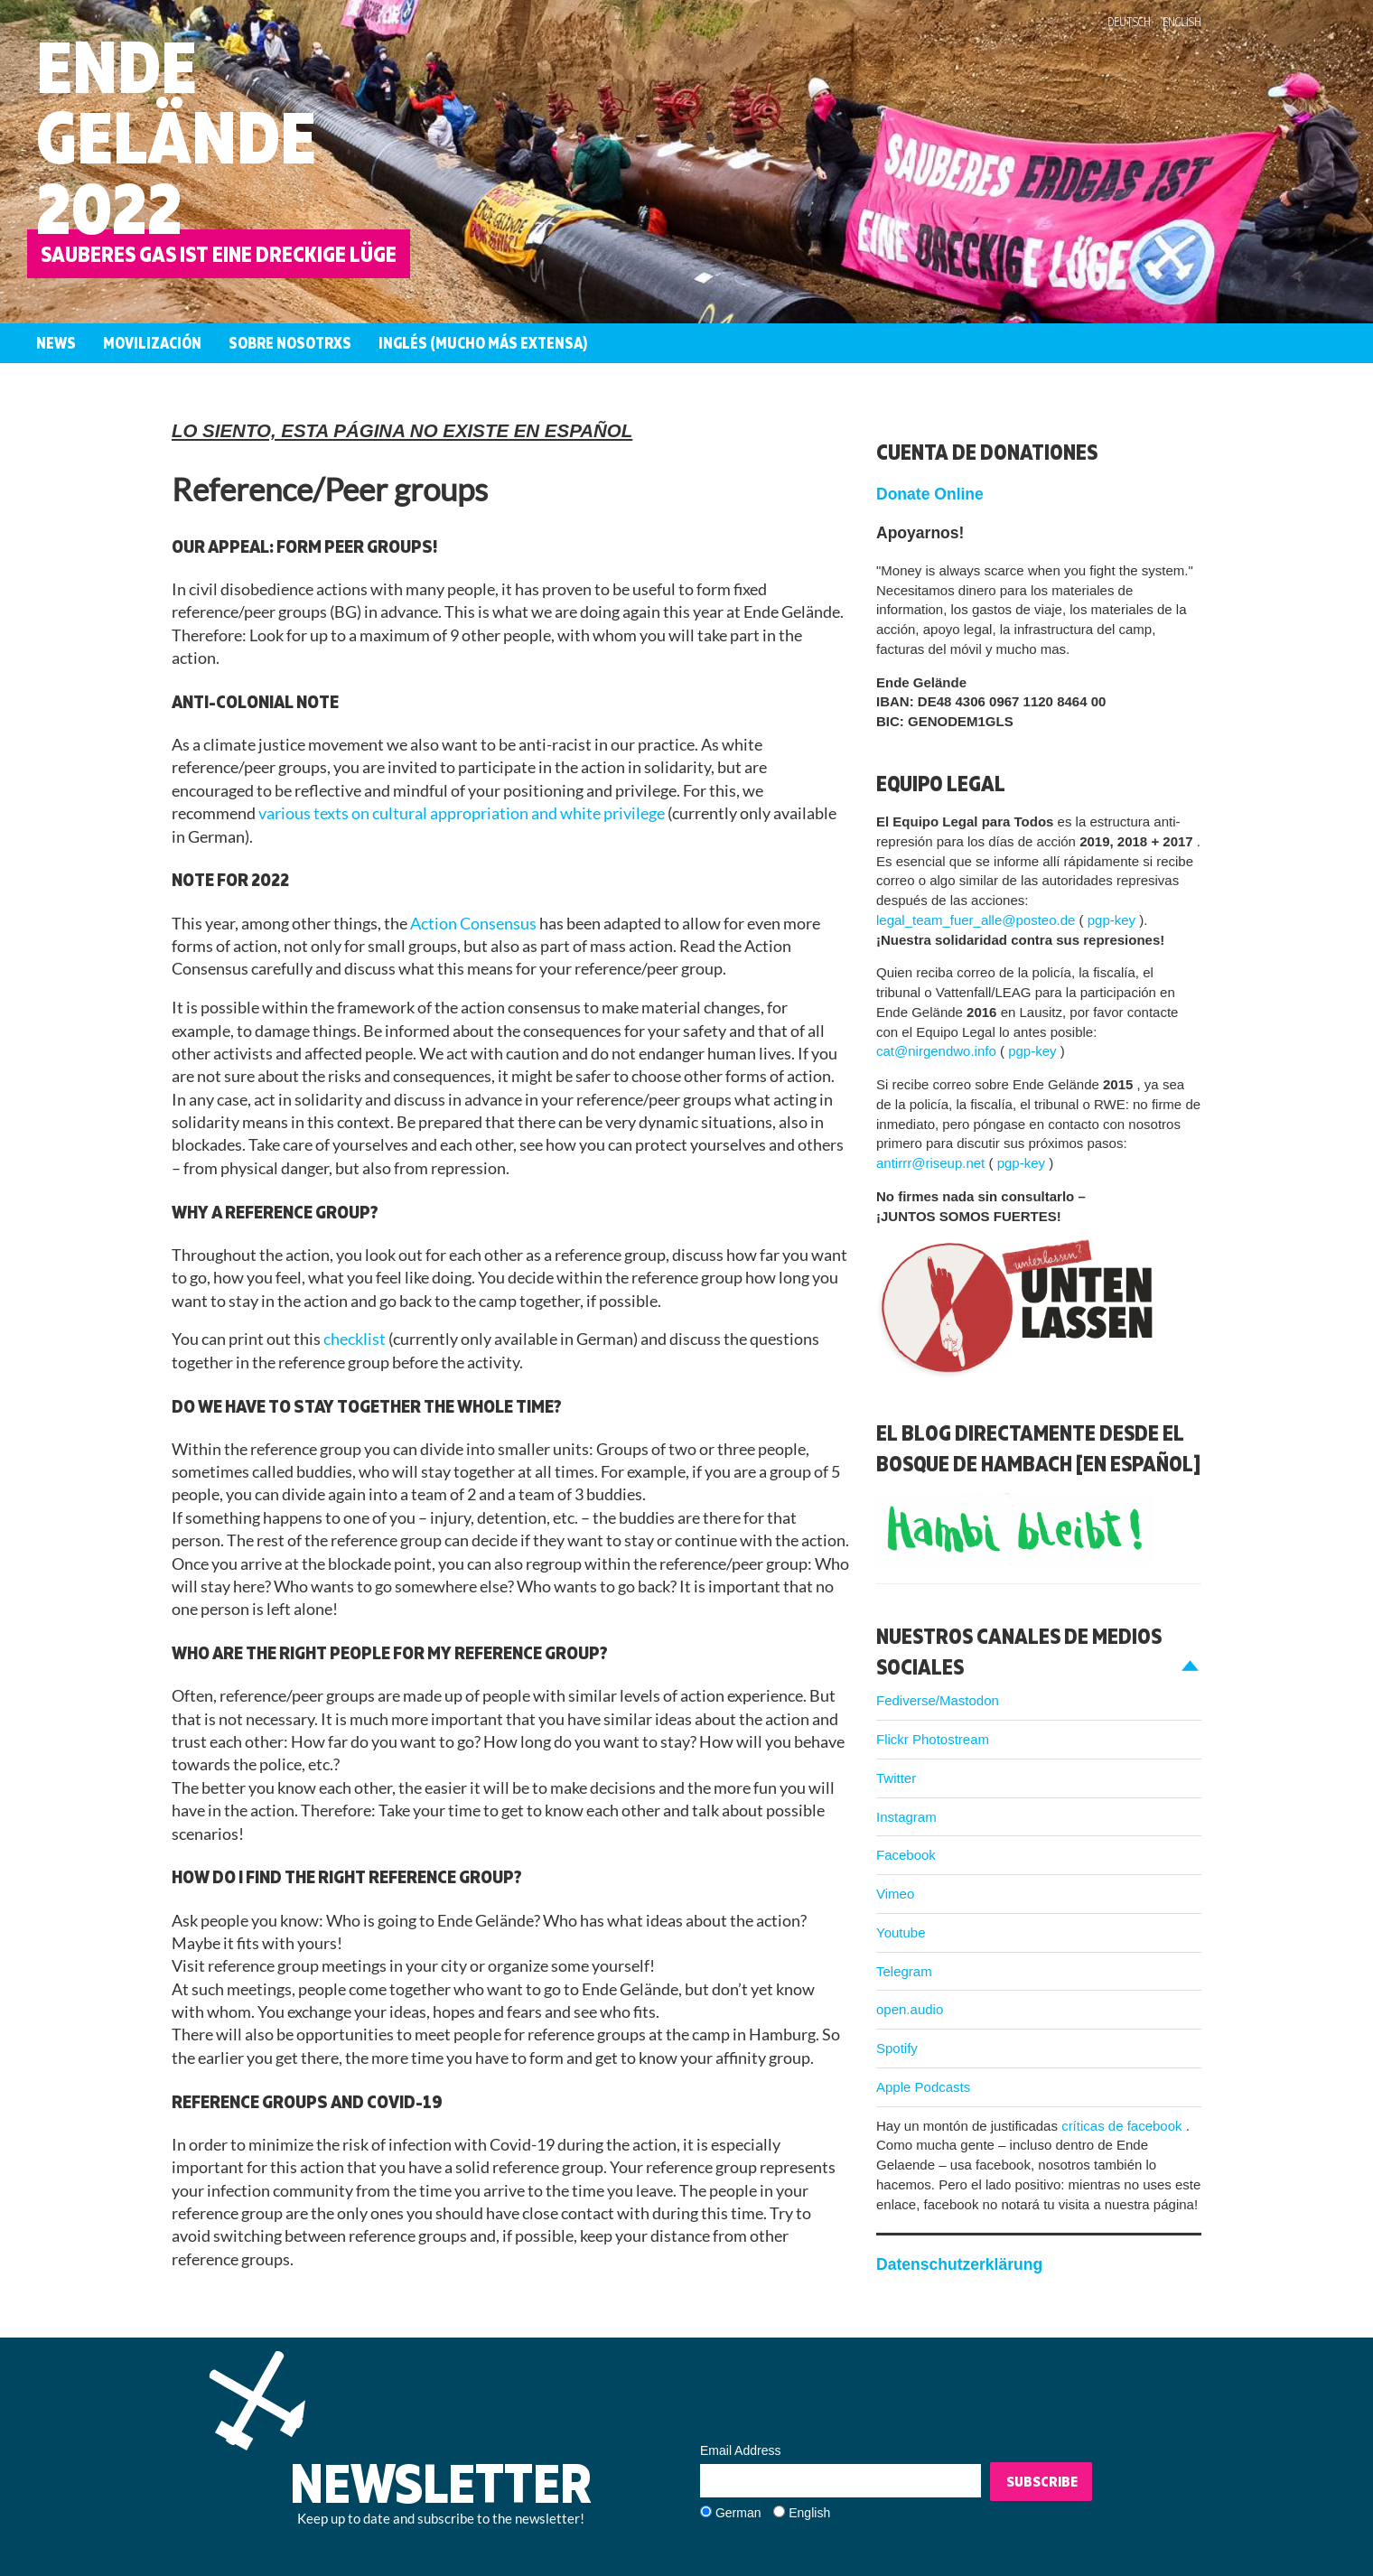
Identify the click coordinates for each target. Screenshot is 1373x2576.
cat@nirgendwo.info (938, 1051)
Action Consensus (474, 923)
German (738, 2513)
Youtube (901, 1932)
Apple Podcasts (923, 2087)
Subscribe (1042, 2481)
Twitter (896, 1778)
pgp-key (1114, 920)
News (56, 342)
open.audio (909, 2009)
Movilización (152, 342)
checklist (355, 1339)
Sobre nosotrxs (290, 342)
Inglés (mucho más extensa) (482, 342)
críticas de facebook (1123, 2125)
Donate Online (930, 494)
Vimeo (895, 1893)
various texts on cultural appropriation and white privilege (463, 813)
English (1182, 21)
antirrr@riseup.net (932, 1163)
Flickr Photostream (932, 1739)
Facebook (906, 1854)
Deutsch (1129, 21)
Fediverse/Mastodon (937, 1700)
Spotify (897, 2048)
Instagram (906, 1817)
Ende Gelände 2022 (176, 137)
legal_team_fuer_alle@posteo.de (977, 920)
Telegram (904, 1971)
